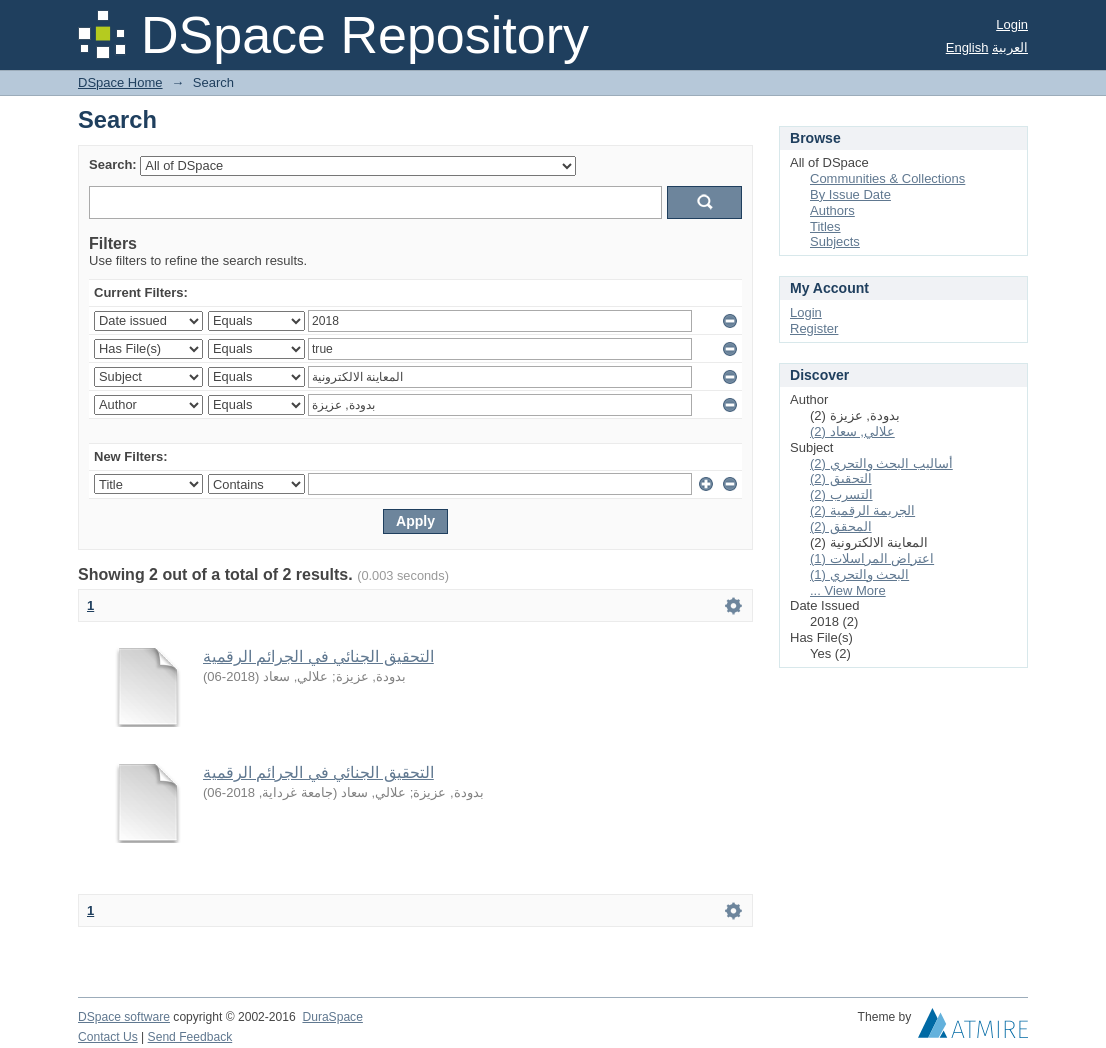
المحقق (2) (841, 526)
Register (814, 328)
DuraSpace (332, 1017)
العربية (1010, 47)
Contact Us (108, 1037)
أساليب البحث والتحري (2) (881, 463)
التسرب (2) (841, 494)
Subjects (835, 241)
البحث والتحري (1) (859, 574)
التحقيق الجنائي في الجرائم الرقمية (318, 656)
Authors (832, 210)
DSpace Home (120, 82)
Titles (825, 226)
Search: (113, 164)
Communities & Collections (887, 178)
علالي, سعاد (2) (852, 431)
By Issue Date (850, 194)
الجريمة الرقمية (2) (862, 510)
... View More (848, 590)
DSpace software (124, 1017)
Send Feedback (190, 1037)
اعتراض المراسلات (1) (872, 558)
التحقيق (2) (841, 478)
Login (1012, 24)
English (967, 47)
